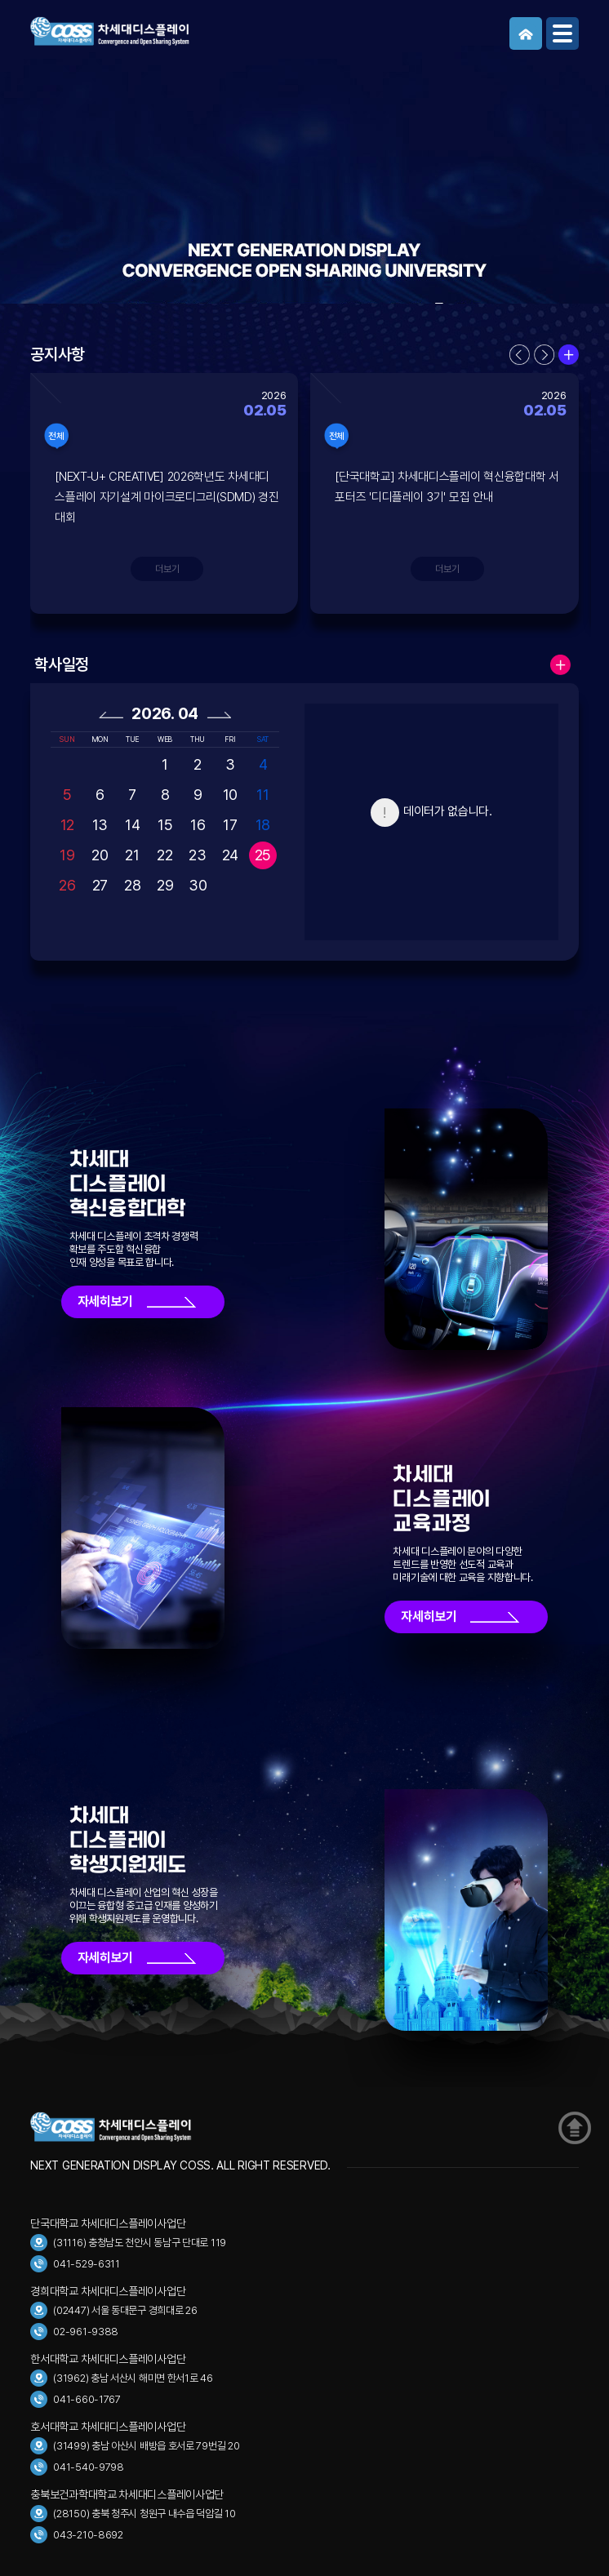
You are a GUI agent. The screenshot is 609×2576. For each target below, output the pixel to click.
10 (230, 794)
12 (67, 824)
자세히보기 (106, 1301)
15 (165, 824)
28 (132, 885)
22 (164, 855)
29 (165, 885)
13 (100, 824)
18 (263, 824)
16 (197, 824)
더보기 (568, 354)
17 (230, 824)
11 (262, 794)
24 (230, 855)
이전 (519, 354)
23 (197, 855)
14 (132, 824)
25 (263, 855)
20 (99, 855)
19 (67, 855)
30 (198, 885)
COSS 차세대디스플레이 (152, 31)
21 (132, 855)
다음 (544, 354)
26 (67, 885)
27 (100, 885)
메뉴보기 (562, 33)
